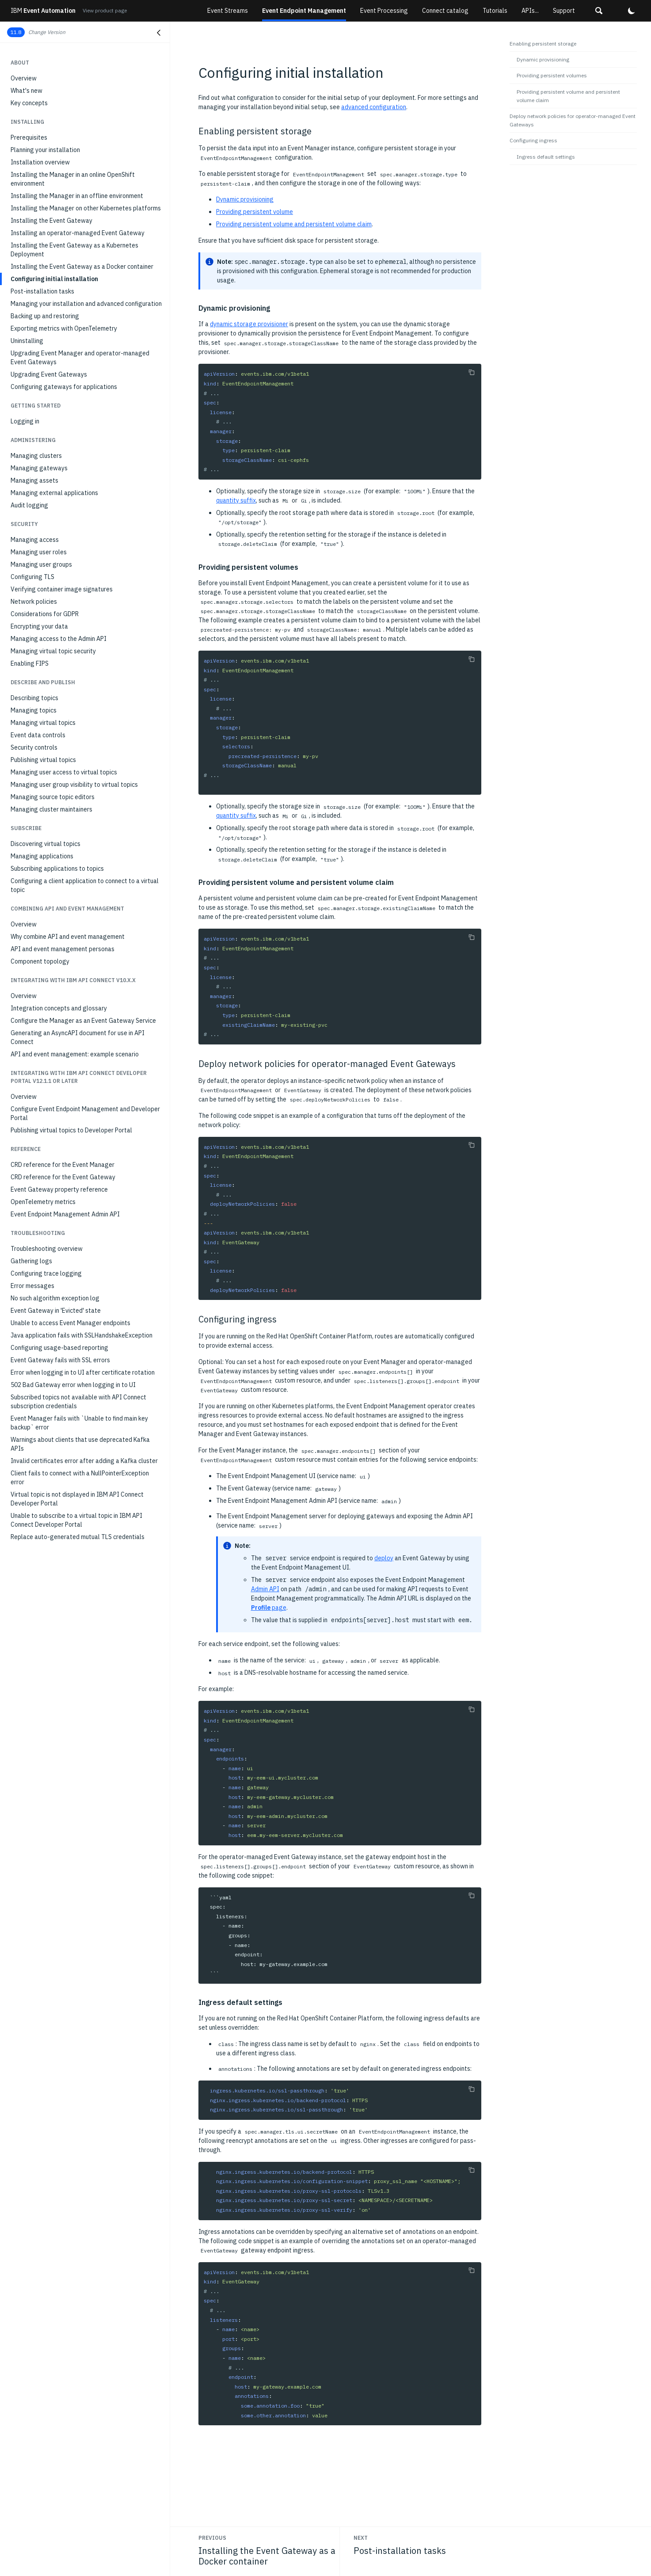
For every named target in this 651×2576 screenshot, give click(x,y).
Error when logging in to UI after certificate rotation (83, 1372)
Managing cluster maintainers (51, 809)
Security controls (34, 747)
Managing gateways (39, 468)
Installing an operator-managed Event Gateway (78, 233)
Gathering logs (31, 1261)
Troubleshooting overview (47, 1249)
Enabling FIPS (30, 663)
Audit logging (29, 505)
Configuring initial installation (54, 279)
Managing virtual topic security (53, 651)
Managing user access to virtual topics (64, 772)
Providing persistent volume (254, 212)
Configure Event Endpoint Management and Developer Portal (85, 1113)
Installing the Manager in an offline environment (77, 196)
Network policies (34, 602)
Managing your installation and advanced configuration (86, 304)
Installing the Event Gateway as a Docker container (82, 267)
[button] (599, 11)
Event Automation (43, 11)
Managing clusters (36, 456)
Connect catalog (445, 11)
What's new (26, 91)
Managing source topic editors (53, 797)
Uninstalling (27, 341)
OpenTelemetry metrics (43, 1202)
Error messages (32, 1286)
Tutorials (495, 11)
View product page (105, 10)
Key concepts (29, 103)
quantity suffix (236, 500)
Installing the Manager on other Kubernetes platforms (86, 208)
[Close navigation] (158, 32)
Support (564, 11)
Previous (212, 2537)
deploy (383, 1558)
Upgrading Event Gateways (49, 374)
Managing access (35, 540)
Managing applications (42, 856)
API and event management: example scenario (75, 1054)
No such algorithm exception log (55, 1298)
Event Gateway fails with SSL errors (60, 1360)
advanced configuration (373, 107)
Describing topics (34, 698)
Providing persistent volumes (552, 75)
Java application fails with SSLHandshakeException (81, 1335)
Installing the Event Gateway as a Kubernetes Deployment (74, 249)
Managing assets (34, 480)
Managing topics (34, 710)
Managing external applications (54, 493)
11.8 (16, 32)
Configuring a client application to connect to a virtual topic (85, 885)
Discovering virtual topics (45, 844)
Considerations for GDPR (45, 614)
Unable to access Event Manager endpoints (70, 1323)
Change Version (46, 32)
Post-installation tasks (42, 291)
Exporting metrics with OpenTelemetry (64, 328)
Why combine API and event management (68, 937)
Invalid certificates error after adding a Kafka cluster (84, 1461)
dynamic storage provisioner (249, 324)
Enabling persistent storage (543, 43)
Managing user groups (41, 564)
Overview (24, 78)
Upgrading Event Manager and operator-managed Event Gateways (80, 357)
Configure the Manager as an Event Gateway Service (83, 1021)
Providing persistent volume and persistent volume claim (294, 224)
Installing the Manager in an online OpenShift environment (73, 179)
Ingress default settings (546, 156)
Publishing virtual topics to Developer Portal (71, 1130)
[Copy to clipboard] (471, 372)
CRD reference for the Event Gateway (63, 1177)
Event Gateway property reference (59, 1189)
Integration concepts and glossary (59, 1008)
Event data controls (38, 735)
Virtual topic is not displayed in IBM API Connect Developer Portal (77, 1498)
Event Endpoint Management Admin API (65, 1214)
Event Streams (227, 11)
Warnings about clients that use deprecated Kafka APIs (80, 1444)
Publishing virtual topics (43, 760)
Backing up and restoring (45, 316)
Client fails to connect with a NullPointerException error (80, 1477)
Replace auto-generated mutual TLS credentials (78, 1537)
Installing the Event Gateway (51, 221)
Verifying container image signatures (62, 589)
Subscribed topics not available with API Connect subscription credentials (78, 1401)
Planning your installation (45, 150)
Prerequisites (29, 137)
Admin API (265, 1589)
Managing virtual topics (43, 723)
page (268, 1608)
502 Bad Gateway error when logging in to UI (73, 1385)
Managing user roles (39, 552)
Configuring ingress (533, 140)
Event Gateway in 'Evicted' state (56, 1311)
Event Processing (384, 11)
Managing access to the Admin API (59, 639)
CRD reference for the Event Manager (62, 1165)
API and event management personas (62, 949)
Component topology (40, 961)
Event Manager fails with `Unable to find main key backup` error (79, 1422)
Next (361, 2537)
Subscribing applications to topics (57, 869)
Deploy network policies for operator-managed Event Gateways (573, 120)
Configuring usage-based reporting (59, 1348)
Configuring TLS (32, 577)
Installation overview (40, 162)
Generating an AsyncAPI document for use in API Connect (78, 1037)
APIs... (530, 11)
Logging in (25, 421)
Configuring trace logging (46, 1273)
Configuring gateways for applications (64, 387)
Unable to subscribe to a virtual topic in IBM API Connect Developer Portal (76, 1520)
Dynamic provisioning (245, 199)
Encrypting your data (39, 626)
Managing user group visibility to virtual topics (74, 785)
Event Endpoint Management (304, 11)
